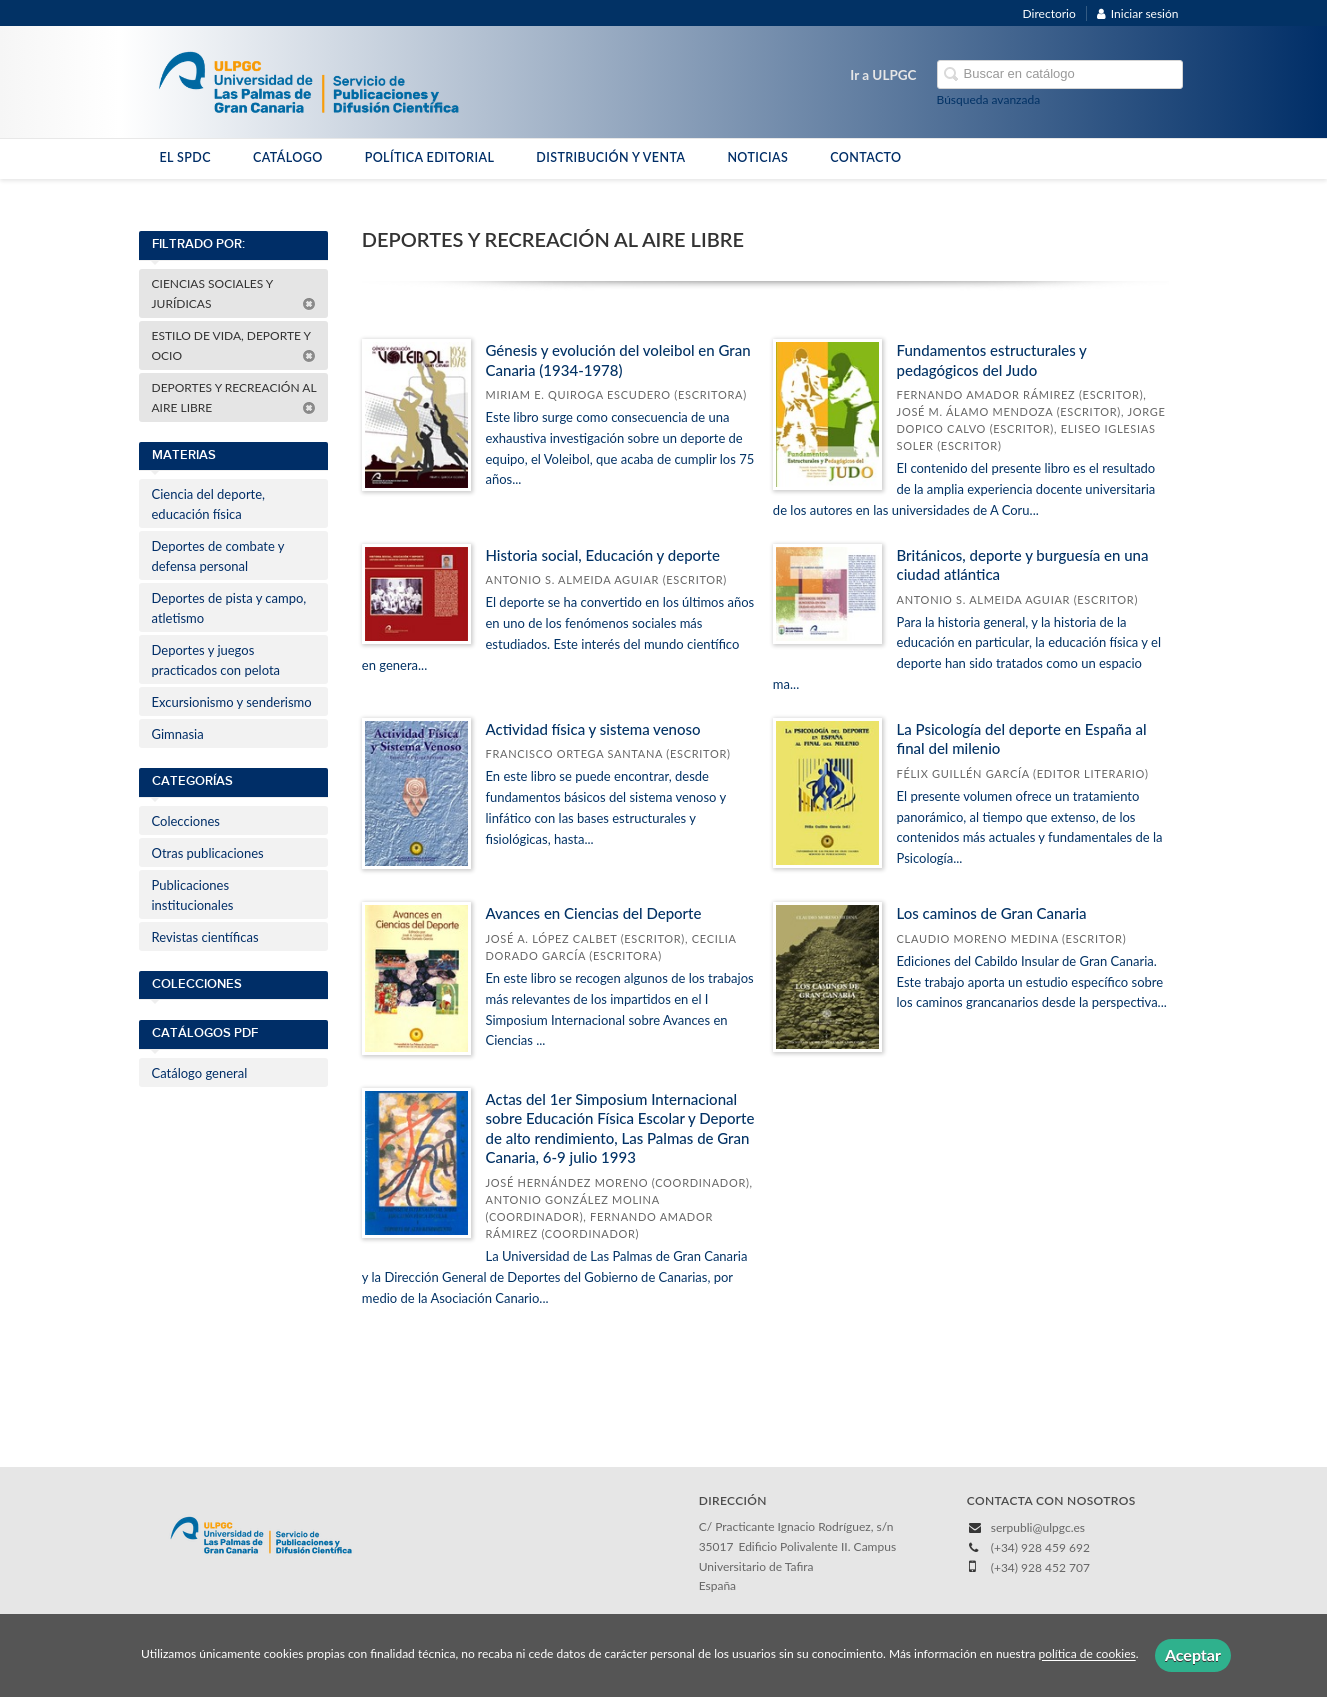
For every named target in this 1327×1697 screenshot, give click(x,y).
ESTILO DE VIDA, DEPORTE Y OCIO (234, 345)
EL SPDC (185, 157)
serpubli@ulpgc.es (1038, 1527)
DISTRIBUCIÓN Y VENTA (610, 157)
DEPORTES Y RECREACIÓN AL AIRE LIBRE (234, 397)
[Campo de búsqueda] (1060, 74)
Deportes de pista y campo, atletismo (229, 608)
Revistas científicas (205, 937)
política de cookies (1086, 1654)
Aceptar (1193, 1654)
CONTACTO (865, 157)
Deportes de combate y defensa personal (218, 556)
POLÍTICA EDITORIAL (430, 157)
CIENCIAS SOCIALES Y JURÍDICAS (234, 293)
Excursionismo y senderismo (232, 702)
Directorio (1049, 13)
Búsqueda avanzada (989, 99)
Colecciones (186, 821)
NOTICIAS (757, 157)
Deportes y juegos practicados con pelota (216, 660)
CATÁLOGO (288, 157)
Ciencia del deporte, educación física (209, 504)
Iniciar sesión (1138, 13)
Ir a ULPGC (883, 75)
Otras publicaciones (208, 853)
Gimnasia (178, 734)
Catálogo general (200, 1073)
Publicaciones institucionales (193, 895)
